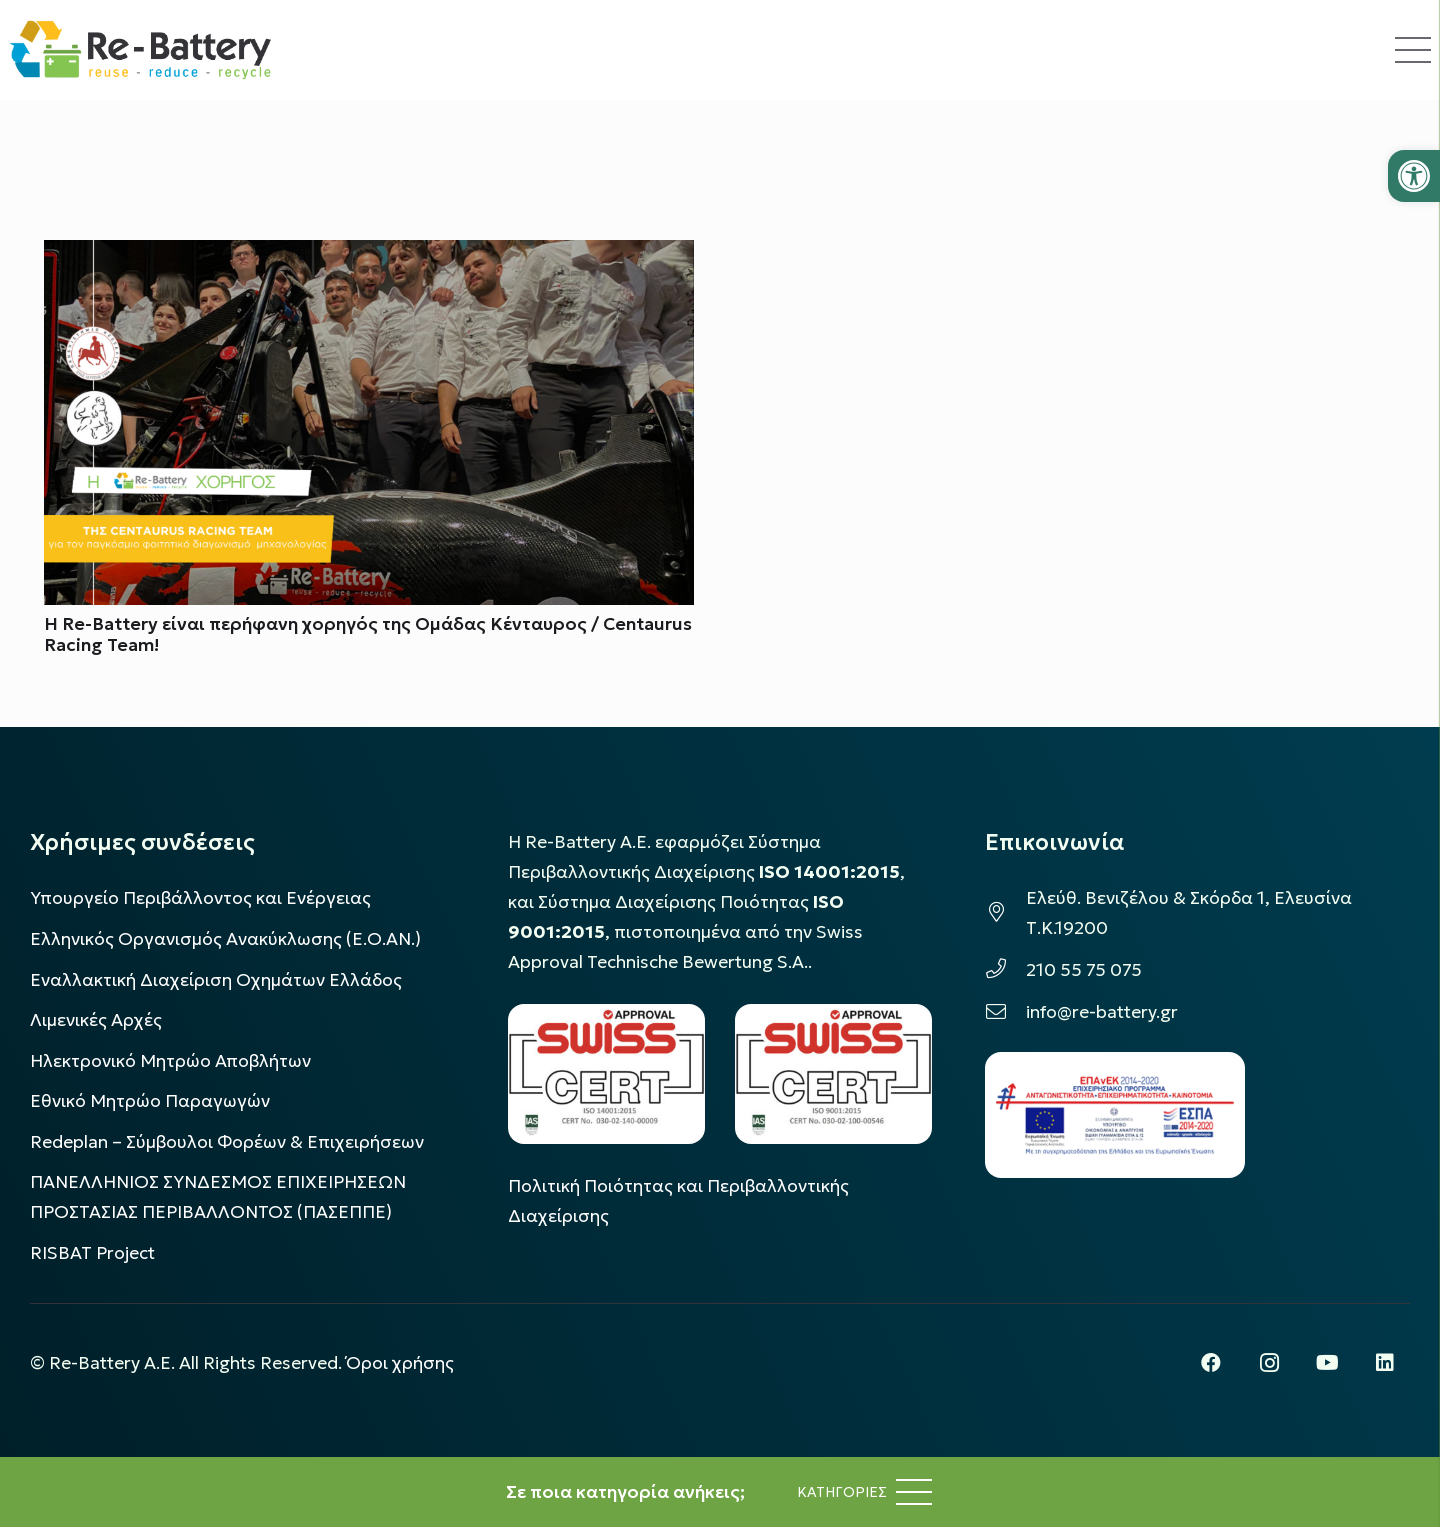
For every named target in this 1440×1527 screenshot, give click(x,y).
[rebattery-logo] (140, 50)
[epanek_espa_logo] (1115, 1115)
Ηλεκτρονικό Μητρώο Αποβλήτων (170, 1061)
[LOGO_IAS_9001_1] (833, 1073)
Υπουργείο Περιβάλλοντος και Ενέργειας (200, 898)
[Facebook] (1211, 1363)
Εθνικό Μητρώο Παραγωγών (150, 1101)
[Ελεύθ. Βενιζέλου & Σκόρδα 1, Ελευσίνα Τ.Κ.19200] (1005, 913)
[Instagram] (1269, 1363)
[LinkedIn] (1385, 1363)
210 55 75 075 (1084, 970)
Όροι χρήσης (400, 1363)
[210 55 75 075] (1005, 970)
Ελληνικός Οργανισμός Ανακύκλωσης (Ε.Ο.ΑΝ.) (225, 939)
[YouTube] (1327, 1363)
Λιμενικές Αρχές (96, 1020)
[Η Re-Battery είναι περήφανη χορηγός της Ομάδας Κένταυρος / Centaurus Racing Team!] (369, 255)
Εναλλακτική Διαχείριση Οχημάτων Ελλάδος (216, 980)
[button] (1414, 176)
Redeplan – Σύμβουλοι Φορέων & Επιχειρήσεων (227, 1142)
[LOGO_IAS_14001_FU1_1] (606, 1073)
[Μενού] (864, 1492)
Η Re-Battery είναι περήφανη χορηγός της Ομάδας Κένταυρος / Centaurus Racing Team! (368, 634)
